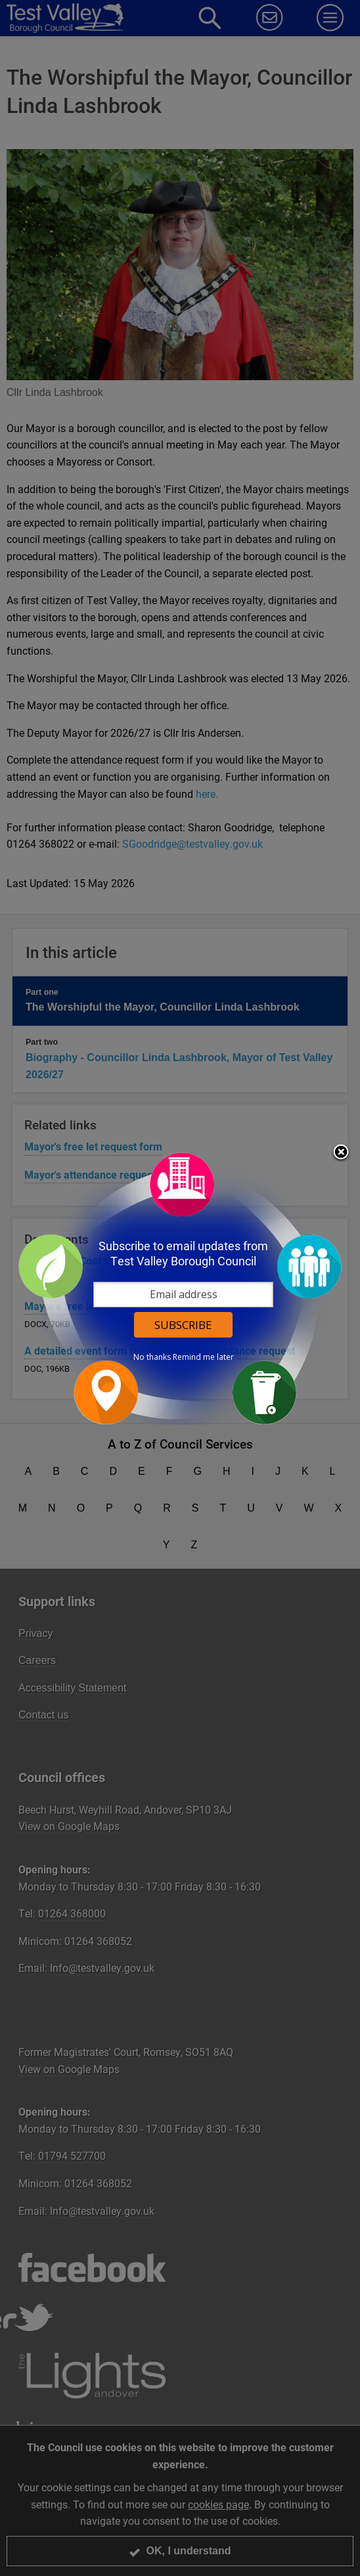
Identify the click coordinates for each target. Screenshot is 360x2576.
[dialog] (180, 1288)
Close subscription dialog (341, 1153)
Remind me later (203, 1357)
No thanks (152, 1357)
